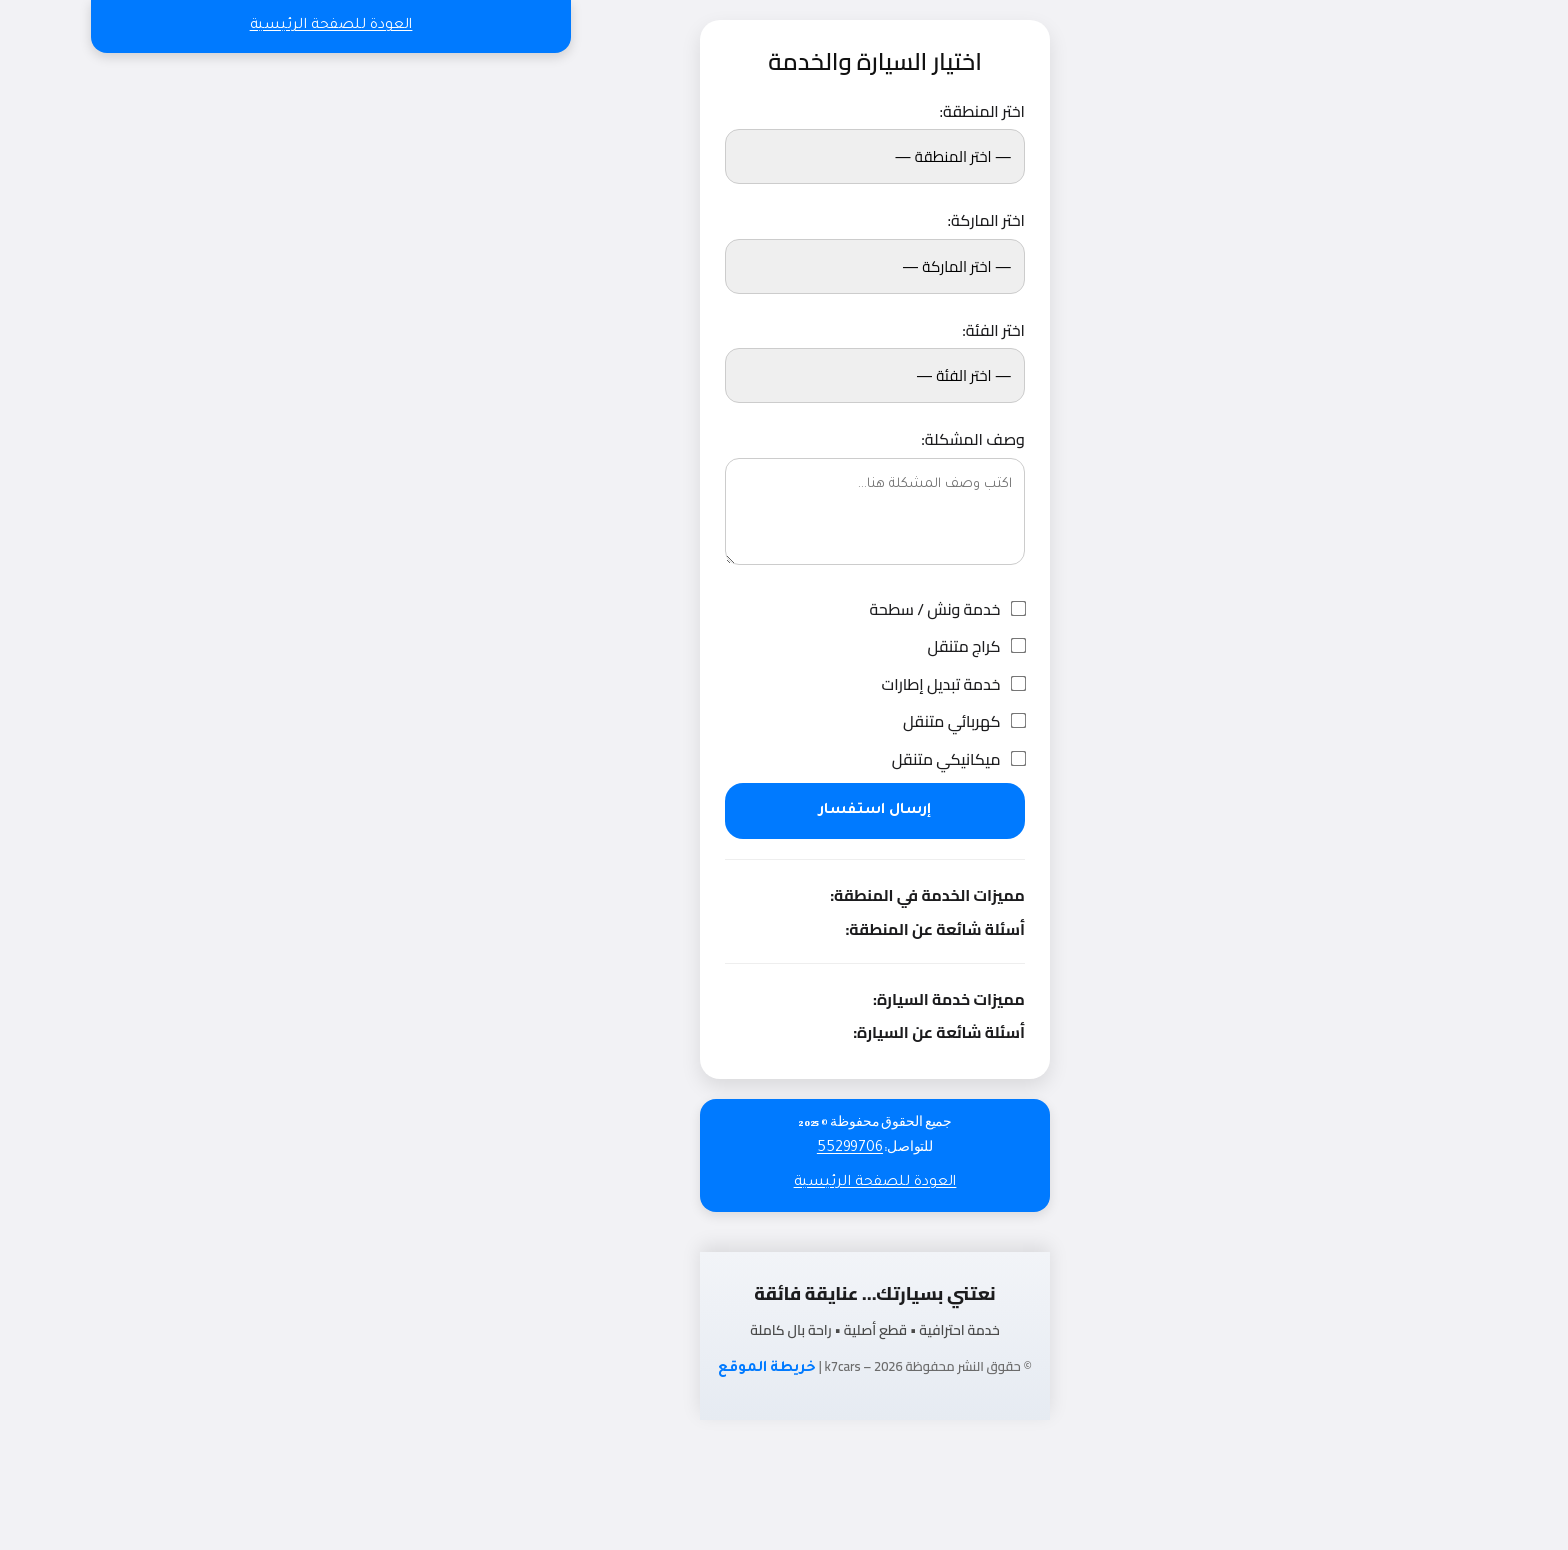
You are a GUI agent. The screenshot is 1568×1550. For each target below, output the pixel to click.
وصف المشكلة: (881, 440)
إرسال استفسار (784, 811)
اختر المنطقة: (891, 112)
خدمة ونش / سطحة (856, 610)
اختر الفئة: (902, 331)
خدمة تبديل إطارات (862, 685)
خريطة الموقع (676, 1369)
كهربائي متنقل (873, 722)
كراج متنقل (884, 647)
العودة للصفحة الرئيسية (240, 26)
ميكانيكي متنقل (867, 760)
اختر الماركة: (894, 221)
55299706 (759, 1149)
